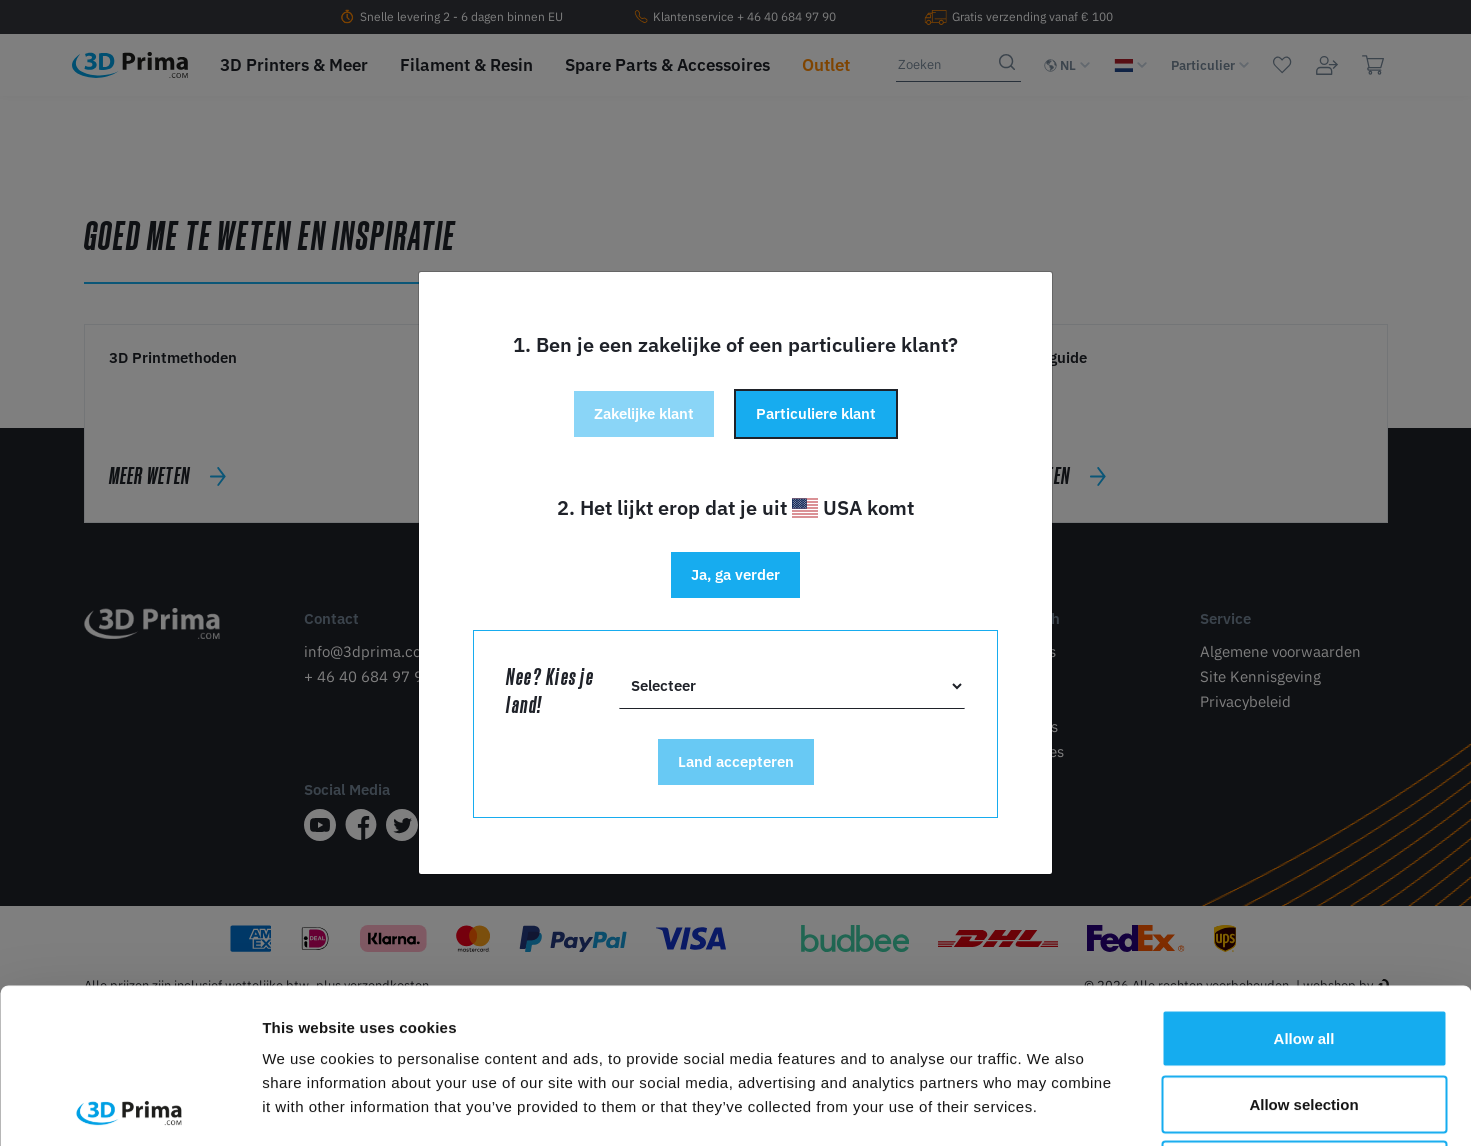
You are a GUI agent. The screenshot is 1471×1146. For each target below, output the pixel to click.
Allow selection (1303, 949)
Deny (1304, 1014)
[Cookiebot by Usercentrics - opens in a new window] (129, 1107)
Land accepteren (736, 761)
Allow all (1304, 883)
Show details (1049, 1106)
